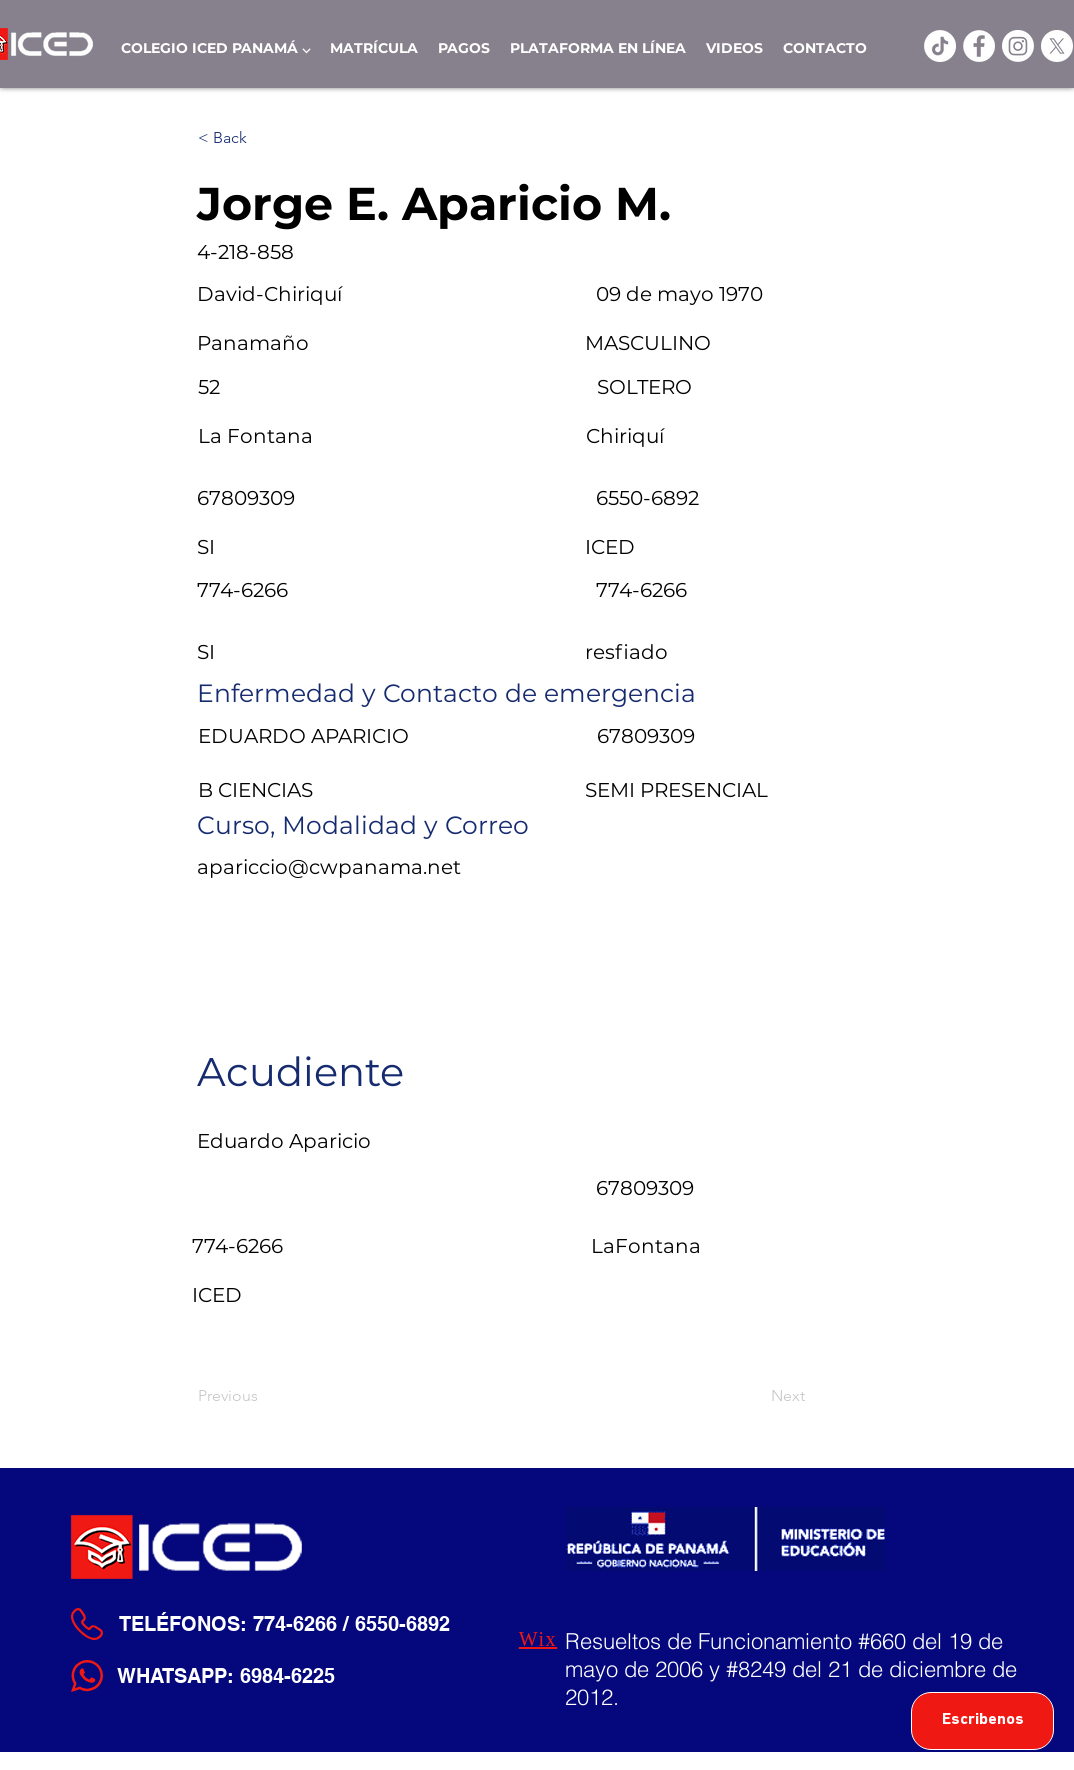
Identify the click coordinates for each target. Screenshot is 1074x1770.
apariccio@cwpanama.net (329, 867)
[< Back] (264, 138)
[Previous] (264, 1396)
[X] (1057, 46)
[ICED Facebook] (979, 46)
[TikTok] (940, 46)
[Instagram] (1018, 46)
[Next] (755, 1396)
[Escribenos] (982, 1721)
